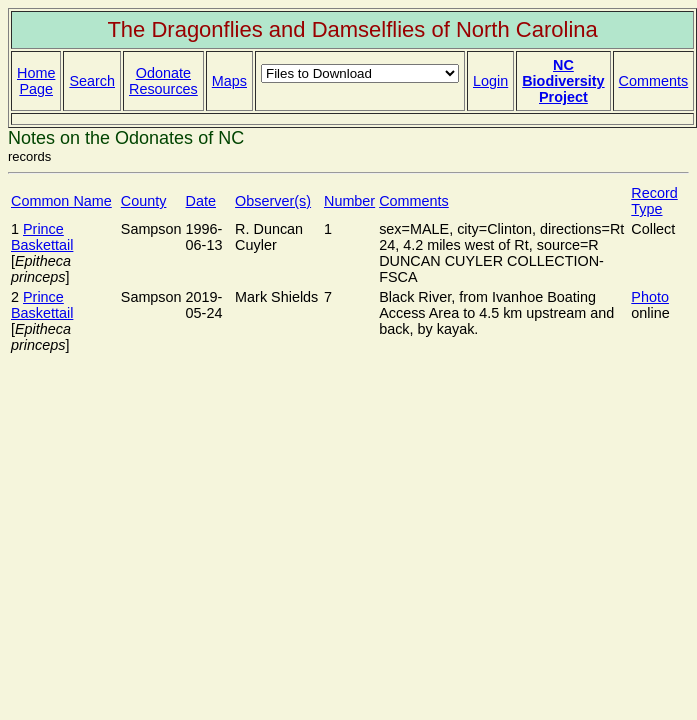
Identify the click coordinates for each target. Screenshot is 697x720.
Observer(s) (273, 201)
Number (349, 201)
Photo (650, 297)
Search (92, 81)
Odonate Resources (163, 81)
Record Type (654, 201)
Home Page (36, 81)
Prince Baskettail (42, 237)
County (144, 201)
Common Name (61, 201)
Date (201, 201)
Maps (229, 81)
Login (490, 81)
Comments (654, 81)
